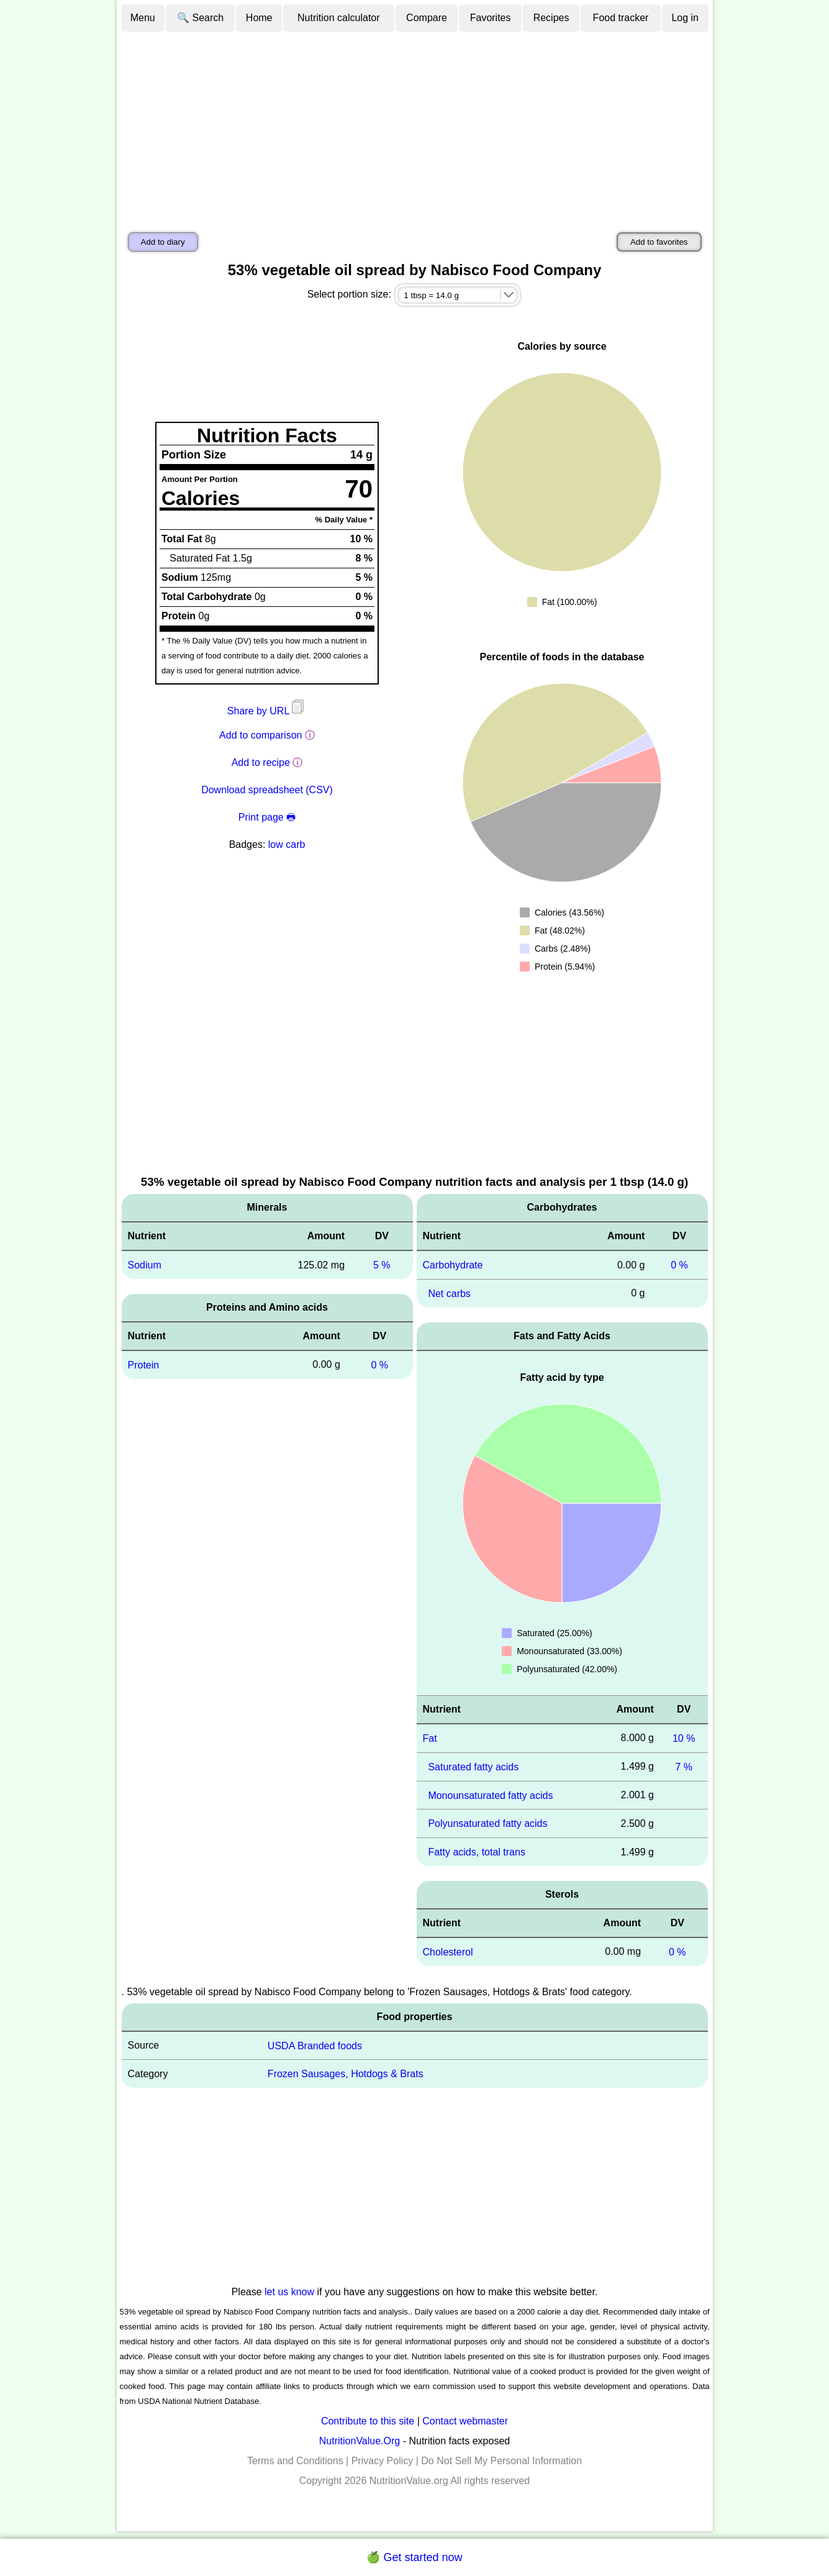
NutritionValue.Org (359, 2441)
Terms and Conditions (295, 2460)
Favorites (490, 17)
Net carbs (449, 1293)
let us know (289, 2292)
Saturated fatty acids (473, 1767)
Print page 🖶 (267, 817)
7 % (683, 1767)
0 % (379, 1365)
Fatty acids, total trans (476, 1852)
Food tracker (621, 17)
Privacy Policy (382, 2460)
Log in (685, 17)
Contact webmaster (465, 2421)
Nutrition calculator (338, 17)
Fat (430, 1738)
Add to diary (163, 242)
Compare (426, 17)
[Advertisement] (415, 126)
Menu (142, 17)
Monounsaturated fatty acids (490, 1795)
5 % (382, 1265)
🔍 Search (200, 17)
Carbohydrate (453, 1265)
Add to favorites (659, 242)
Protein (144, 1365)
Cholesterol (448, 1952)
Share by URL (267, 711)
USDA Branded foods (315, 2045)
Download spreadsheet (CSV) (267, 790)
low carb (287, 844)
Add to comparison (260, 735)
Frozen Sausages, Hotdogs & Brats (346, 2074)
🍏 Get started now (414, 2557)
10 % (684, 1738)
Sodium (144, 1265)
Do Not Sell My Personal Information (501, 2460)
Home (259, 17)
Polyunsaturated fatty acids (487, 1823)
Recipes (551, 17)
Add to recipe (261, 762)
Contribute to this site (367, 2421)
